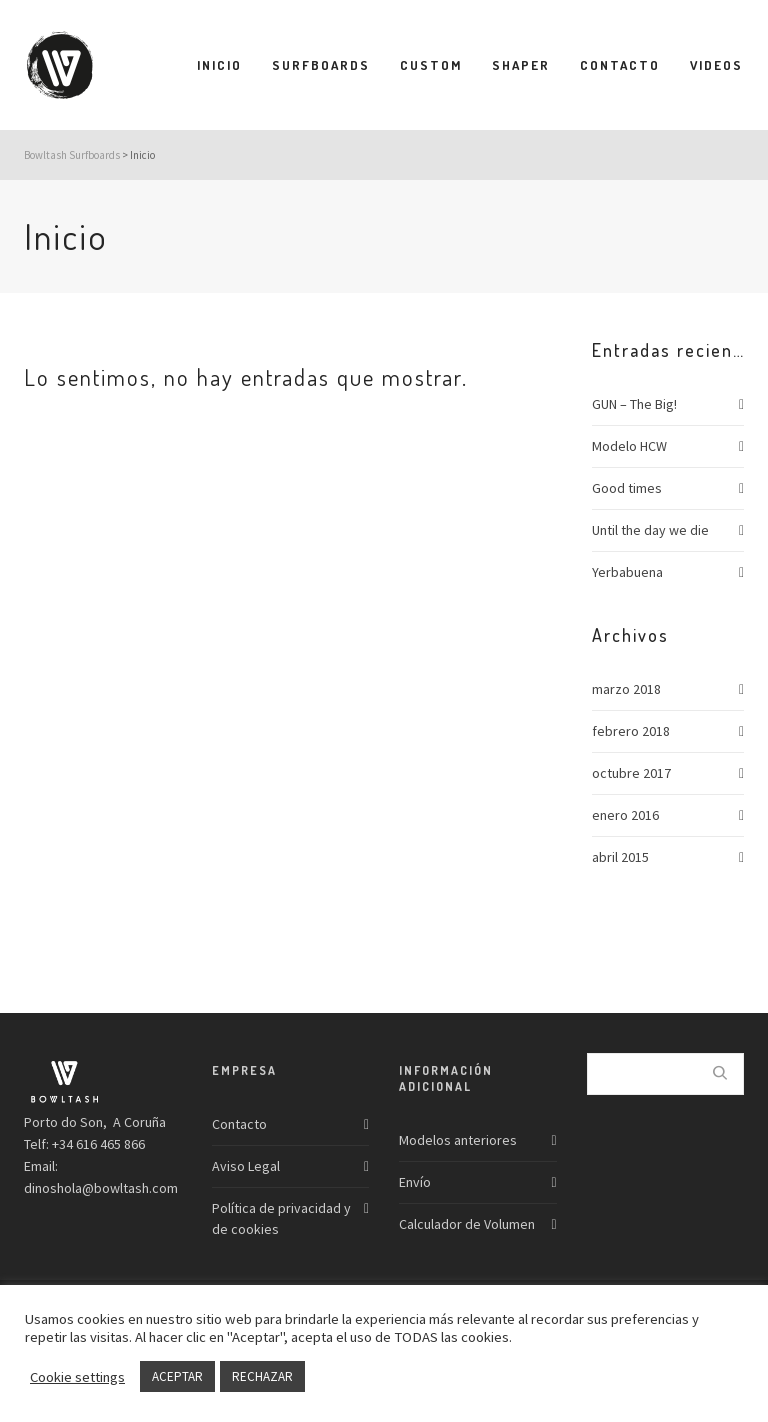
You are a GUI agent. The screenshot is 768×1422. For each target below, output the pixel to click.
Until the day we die (650, 530)
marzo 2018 (626, 689)
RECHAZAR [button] (262, 1376)
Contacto (239, 1124)
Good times (627, 488)
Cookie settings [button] (77, 1377)
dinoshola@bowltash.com (101, 1188)
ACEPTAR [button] (177, 1376)
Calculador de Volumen (467, 1224)
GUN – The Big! (634, 404)
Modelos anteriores (458, 1140)
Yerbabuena (627, 572)
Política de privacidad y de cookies (281, 1218)
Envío (415, 1182)
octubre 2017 (631, 773)
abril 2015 (620, 857)
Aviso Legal (246, 1166)
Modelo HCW (629, 446)
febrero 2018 (631, 731)
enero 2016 (625, 815)
